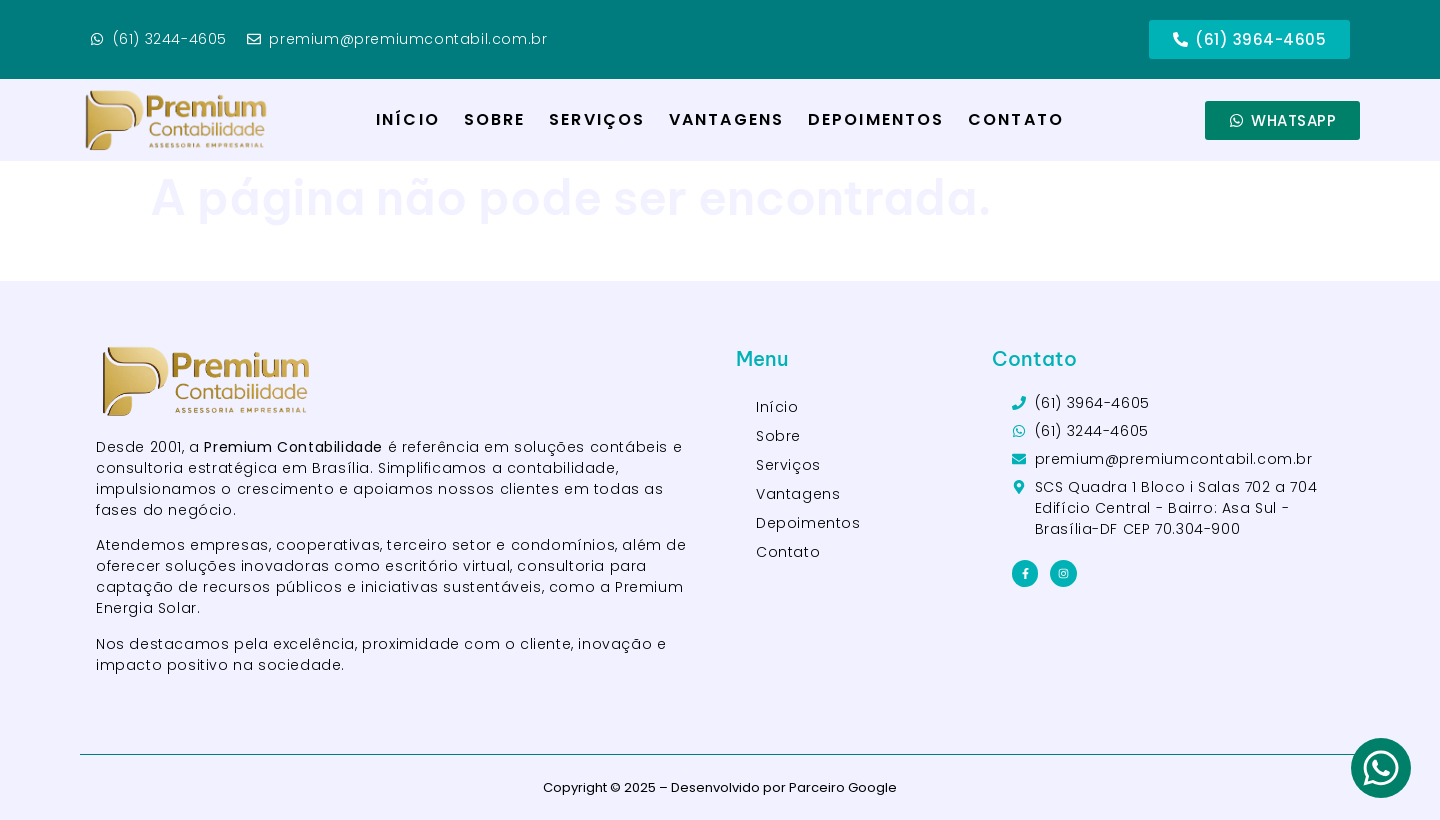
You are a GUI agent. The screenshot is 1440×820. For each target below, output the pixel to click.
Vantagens (726, 119)
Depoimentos (876, 119)
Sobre (495, 119)
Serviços (597, 119)
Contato (1016, 119)
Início (408, 119)
